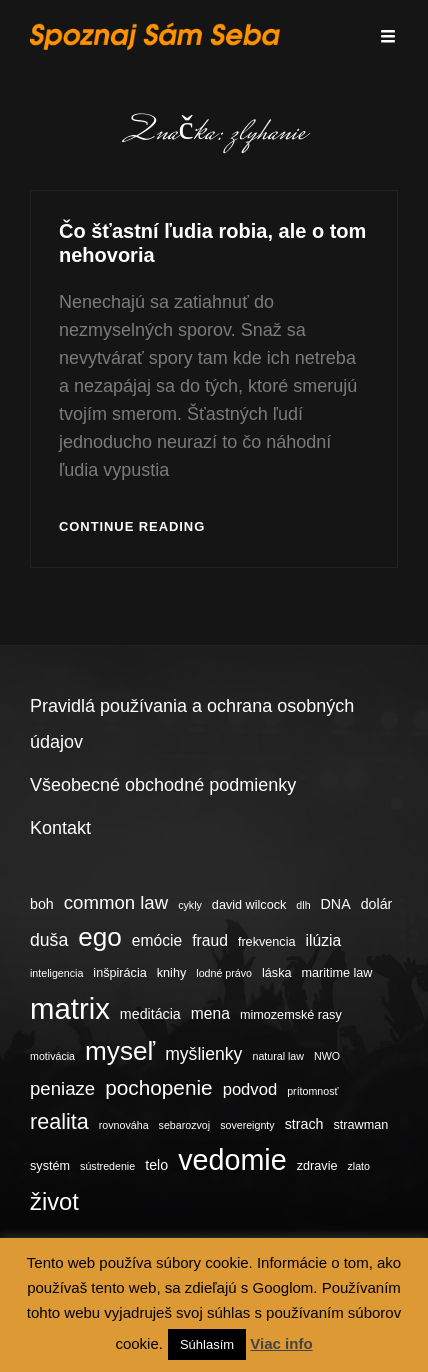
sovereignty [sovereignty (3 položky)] (247, 1125)
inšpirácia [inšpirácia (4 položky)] (119, 973)
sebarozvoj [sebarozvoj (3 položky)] (185, 1125)
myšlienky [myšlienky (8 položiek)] (203, 1054)
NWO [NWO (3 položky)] (327, 1056)
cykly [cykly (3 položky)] (190, 905)
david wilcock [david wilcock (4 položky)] (249, 905)
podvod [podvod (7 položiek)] (250, 1089)
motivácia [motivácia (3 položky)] (52, 1056)
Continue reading (132, 527)
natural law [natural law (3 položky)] (278, 1056)
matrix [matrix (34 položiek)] (70, 1008)
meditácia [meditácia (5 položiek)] (150, 1014)
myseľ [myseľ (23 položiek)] (120, 1051)
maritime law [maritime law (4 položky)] (337, 973)
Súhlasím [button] (207, 1344)
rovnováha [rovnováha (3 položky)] (124, 1125)
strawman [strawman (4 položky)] (360, 1125)
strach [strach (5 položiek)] (304, 1124)
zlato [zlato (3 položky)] (358, 1166)
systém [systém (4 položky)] (50, 1166)
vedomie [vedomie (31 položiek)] (232, 1160)
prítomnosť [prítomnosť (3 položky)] (312, 1091)
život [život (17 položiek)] (54, 1201)
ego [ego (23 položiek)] (100, 937)
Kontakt (60, 828)
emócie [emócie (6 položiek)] (157, 940)
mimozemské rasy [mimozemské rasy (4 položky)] (291, 1015)
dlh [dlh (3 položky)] (303, 905)
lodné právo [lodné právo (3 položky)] (224, 973)
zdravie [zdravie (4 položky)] (317, 1166)
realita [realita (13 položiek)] (59, 1121)
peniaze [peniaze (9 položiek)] (62, 1088)
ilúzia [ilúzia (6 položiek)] (324, 940)
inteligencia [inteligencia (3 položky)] (56, 973)
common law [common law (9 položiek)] (116, 902)
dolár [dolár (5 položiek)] (377, 904)
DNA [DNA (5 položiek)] (336, 904)
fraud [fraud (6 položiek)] (210, 940)
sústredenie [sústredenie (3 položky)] (107, 1166)
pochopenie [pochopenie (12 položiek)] (158, 1087)
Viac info (281, 1343)
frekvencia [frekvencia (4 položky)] (267, 942)
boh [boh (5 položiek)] (42, 904)
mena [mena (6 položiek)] (210, 1013)
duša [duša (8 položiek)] (49, 940)
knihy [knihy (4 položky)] (172, 973)
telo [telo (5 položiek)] (156, 1165)
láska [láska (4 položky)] (277, 973)
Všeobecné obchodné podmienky (163, 785)
